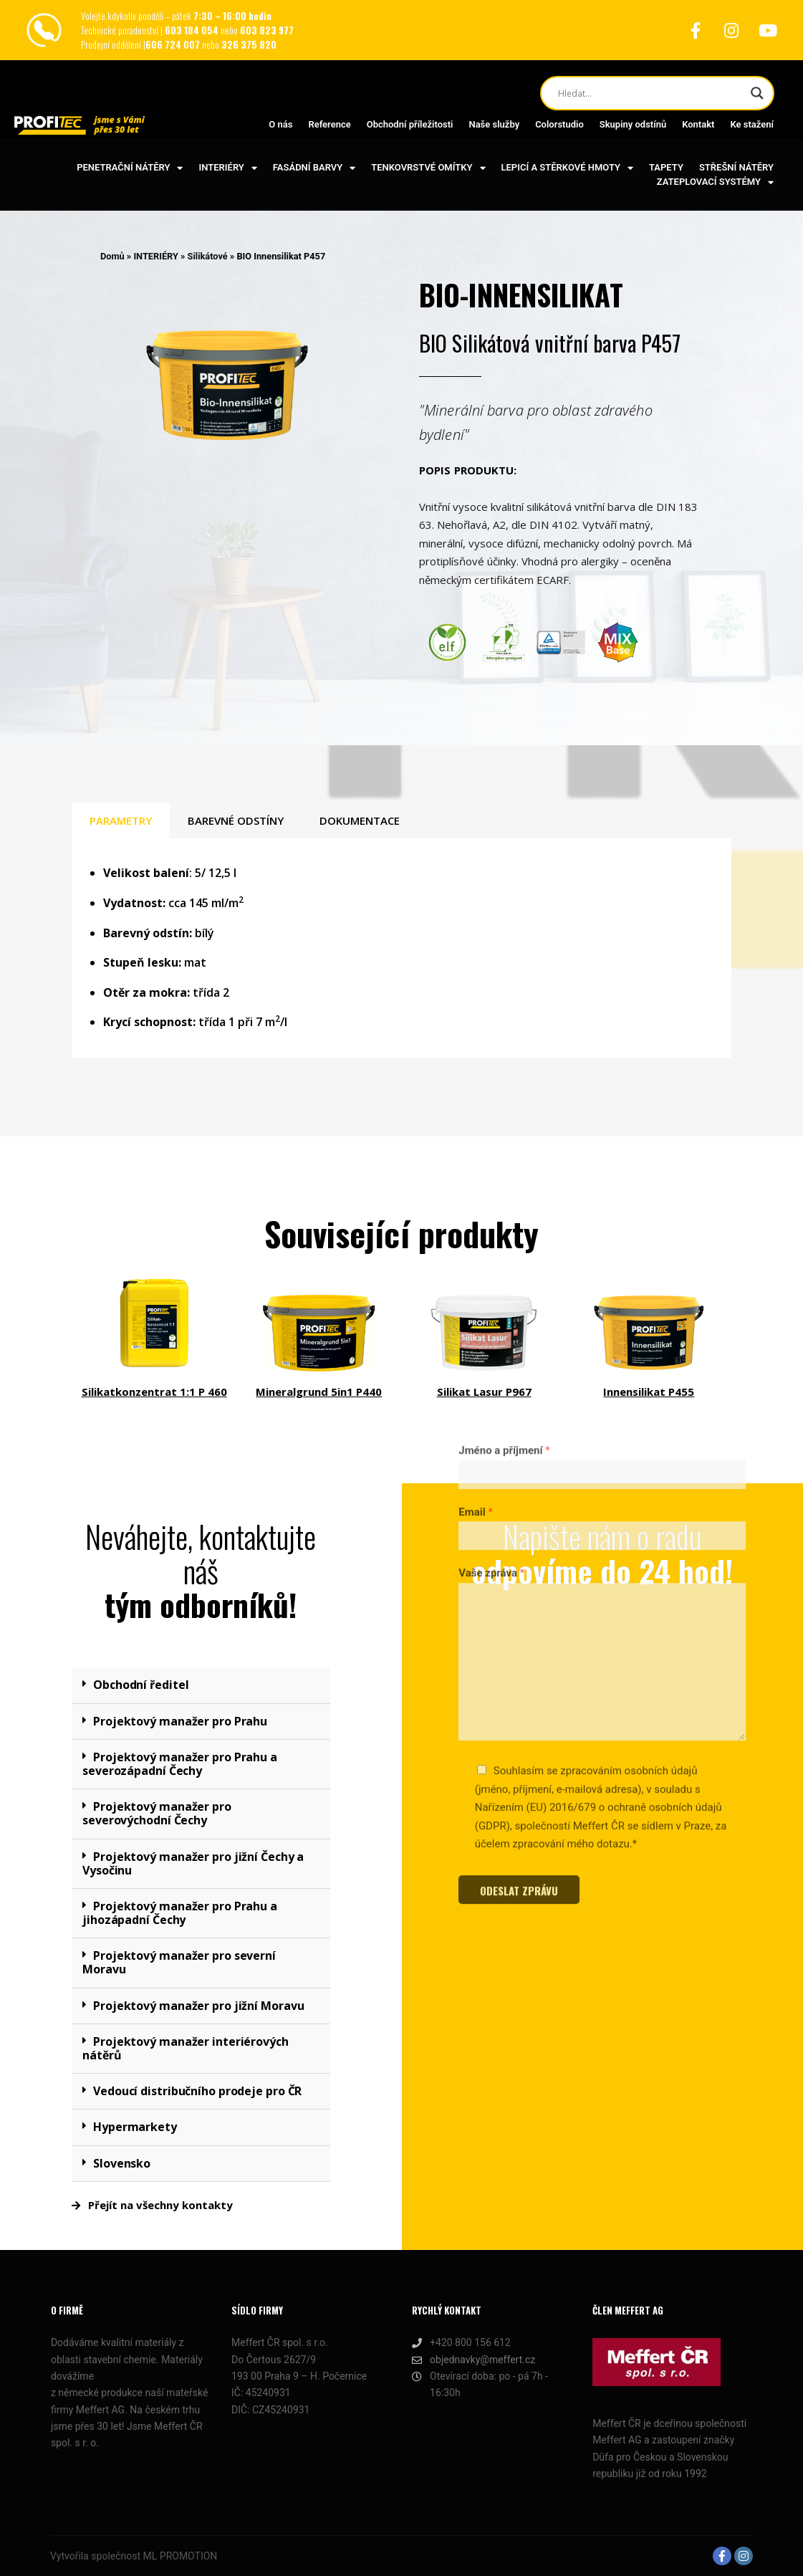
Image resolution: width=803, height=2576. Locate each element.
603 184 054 (193, 30)
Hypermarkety (135, 2127)
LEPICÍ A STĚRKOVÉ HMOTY (567, 168)
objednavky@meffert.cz (473, 2360)
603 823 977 (267, 30)
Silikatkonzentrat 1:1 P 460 (154, 1391)
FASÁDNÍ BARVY (314, 168)
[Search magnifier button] (757, 93)
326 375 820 (249, 44)
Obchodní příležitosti (410, 124)
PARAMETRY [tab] (121, 820)
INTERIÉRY (227, 168)
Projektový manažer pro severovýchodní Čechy (156, 1813)
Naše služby (493, 124)
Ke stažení (752, 124)
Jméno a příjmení (504, 1203)
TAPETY (666, 167)
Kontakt (698, 124)
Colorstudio (559, 124)
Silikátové (208, 256)
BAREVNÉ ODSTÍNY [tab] (236, 820)
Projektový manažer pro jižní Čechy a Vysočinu (193, 1863)
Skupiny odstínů (633, 124)
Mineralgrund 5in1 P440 (319, 1391)
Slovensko (121, 2163)
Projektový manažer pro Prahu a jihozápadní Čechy (179, 1913)
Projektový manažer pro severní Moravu (179, 1962)
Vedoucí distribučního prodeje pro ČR (197, 2091)
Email (475, 1264)
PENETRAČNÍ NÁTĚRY (130, 168)
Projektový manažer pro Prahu (180, 1721)
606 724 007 (173, 44)
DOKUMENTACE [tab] (359, 820)
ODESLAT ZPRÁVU (519, 1644)
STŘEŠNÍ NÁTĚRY (736, 167)
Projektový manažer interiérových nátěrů (185, 2048)
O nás (280, 124)
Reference (329, 124)
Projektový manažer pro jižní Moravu (198, 2006)
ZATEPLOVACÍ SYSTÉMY (715, 182)
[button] (201, 1685)
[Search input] (651, 93)
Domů (112, 256)
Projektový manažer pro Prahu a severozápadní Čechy (179, 1763)
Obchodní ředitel (140, 1684)
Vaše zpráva (491, 1326)
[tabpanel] (401, 947)
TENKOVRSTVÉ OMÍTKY (428, 168)
